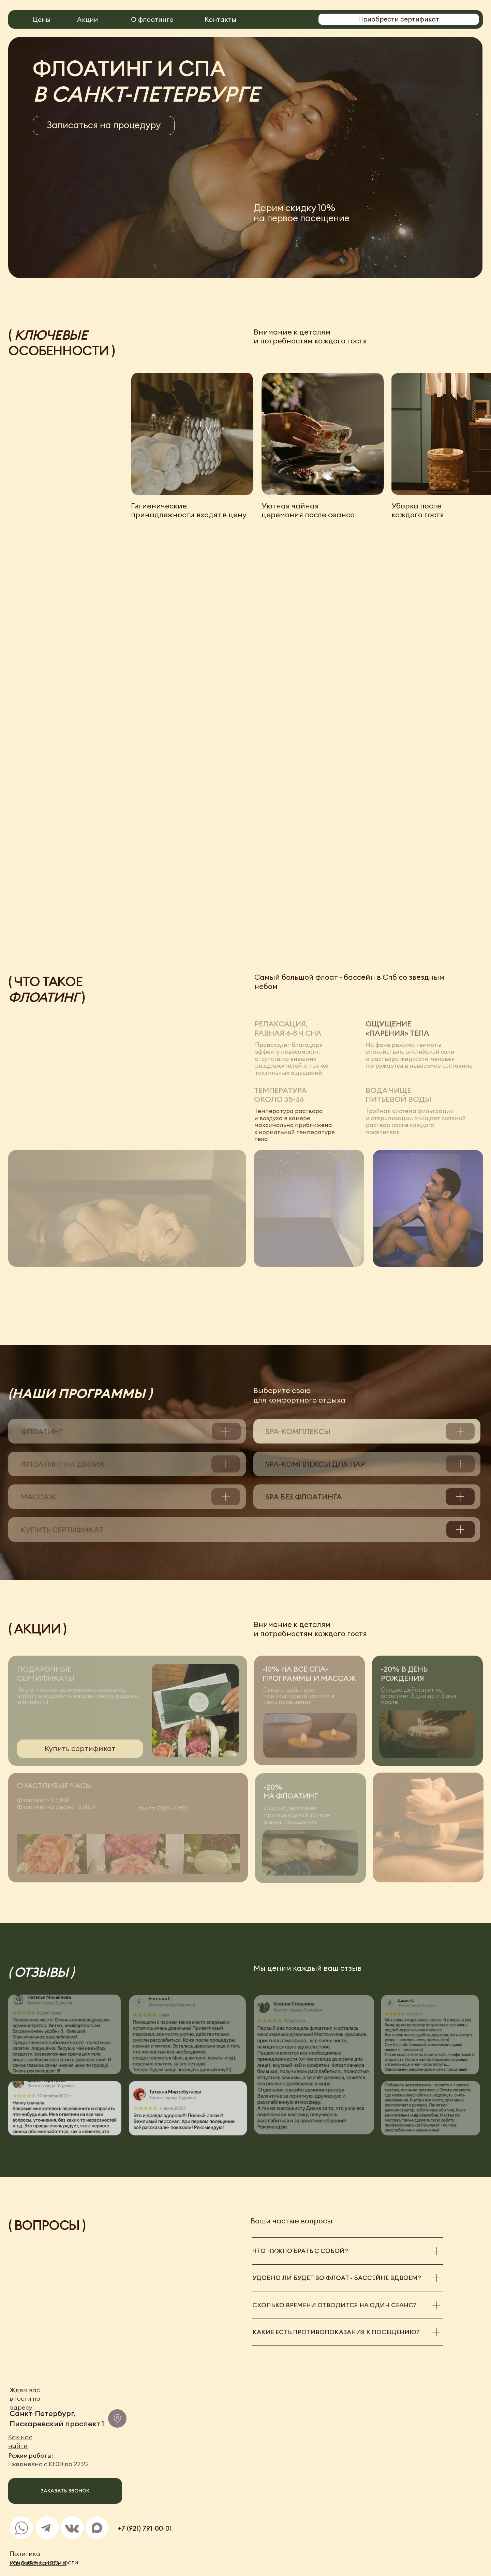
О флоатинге (152, 19)
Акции (87, 19)
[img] (22, 2528)
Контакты (220, 19)
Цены (41, 19)
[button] (104, 125)
